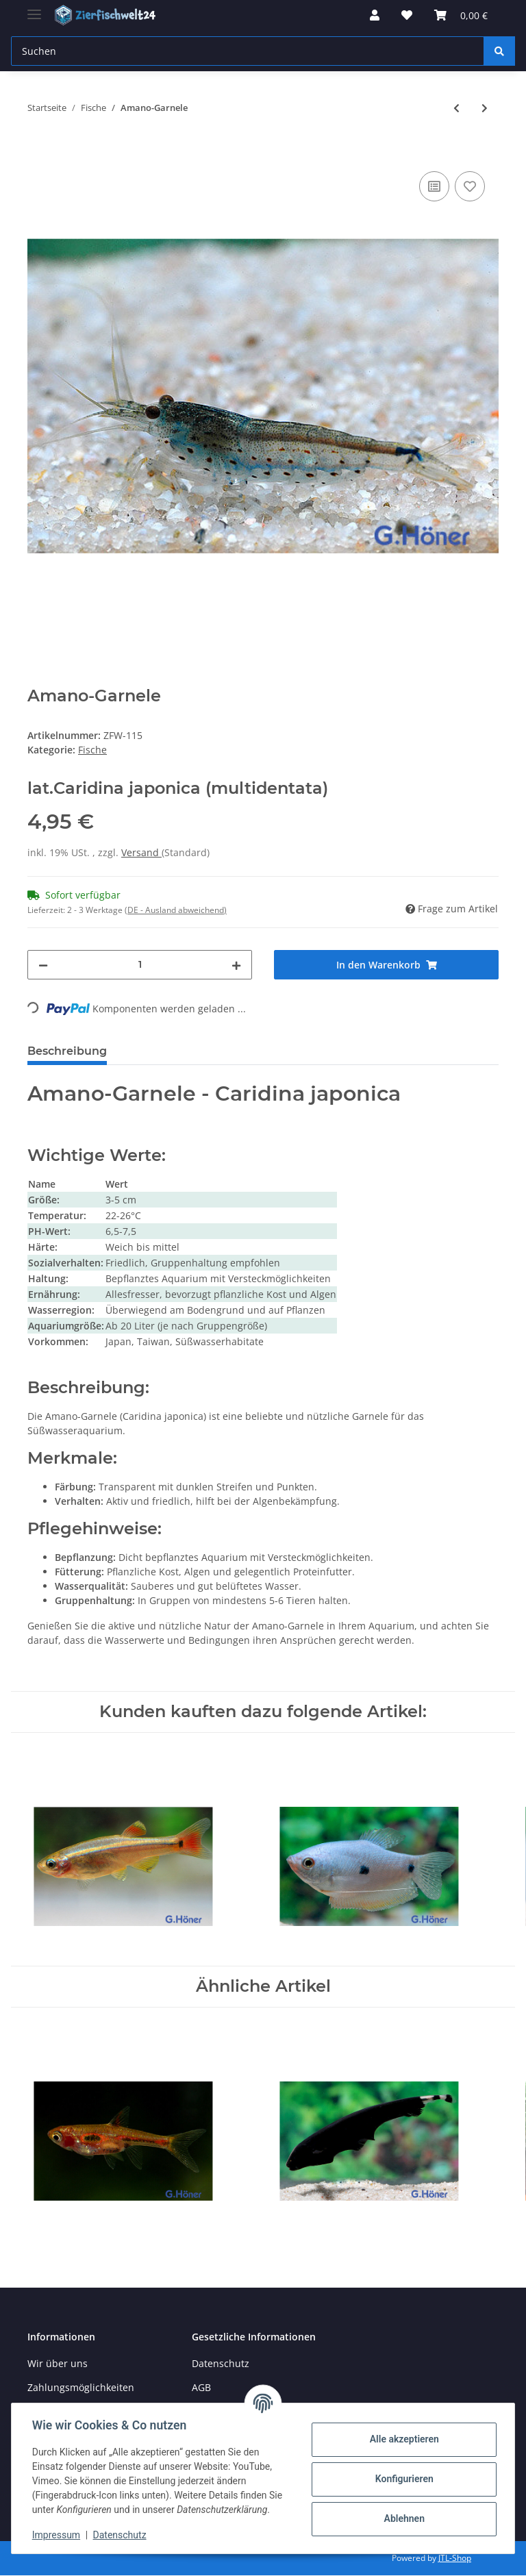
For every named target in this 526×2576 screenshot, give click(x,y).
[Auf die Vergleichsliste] (434, 186)
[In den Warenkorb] (38, 152)
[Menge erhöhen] (236, 965)
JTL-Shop (454, 2558)
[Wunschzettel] (406, 15)
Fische (92, 749)
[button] (374, 15)
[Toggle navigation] (34, 8)
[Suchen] (247, 51)
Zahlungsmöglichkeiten (80, 2387)
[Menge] (140, 965)
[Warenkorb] (461, 15)
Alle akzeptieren (402, 2439)
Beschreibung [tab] (67, 1051)
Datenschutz (220, 2363)
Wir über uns (57, 2363)
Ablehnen (402, 2518)
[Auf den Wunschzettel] (470, 186)
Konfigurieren (402, 2478)
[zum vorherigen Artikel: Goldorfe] (456, 108)
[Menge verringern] (43, 965)
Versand (141, 852)
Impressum (58, 2534)
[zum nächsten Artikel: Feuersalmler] (485, 108)
